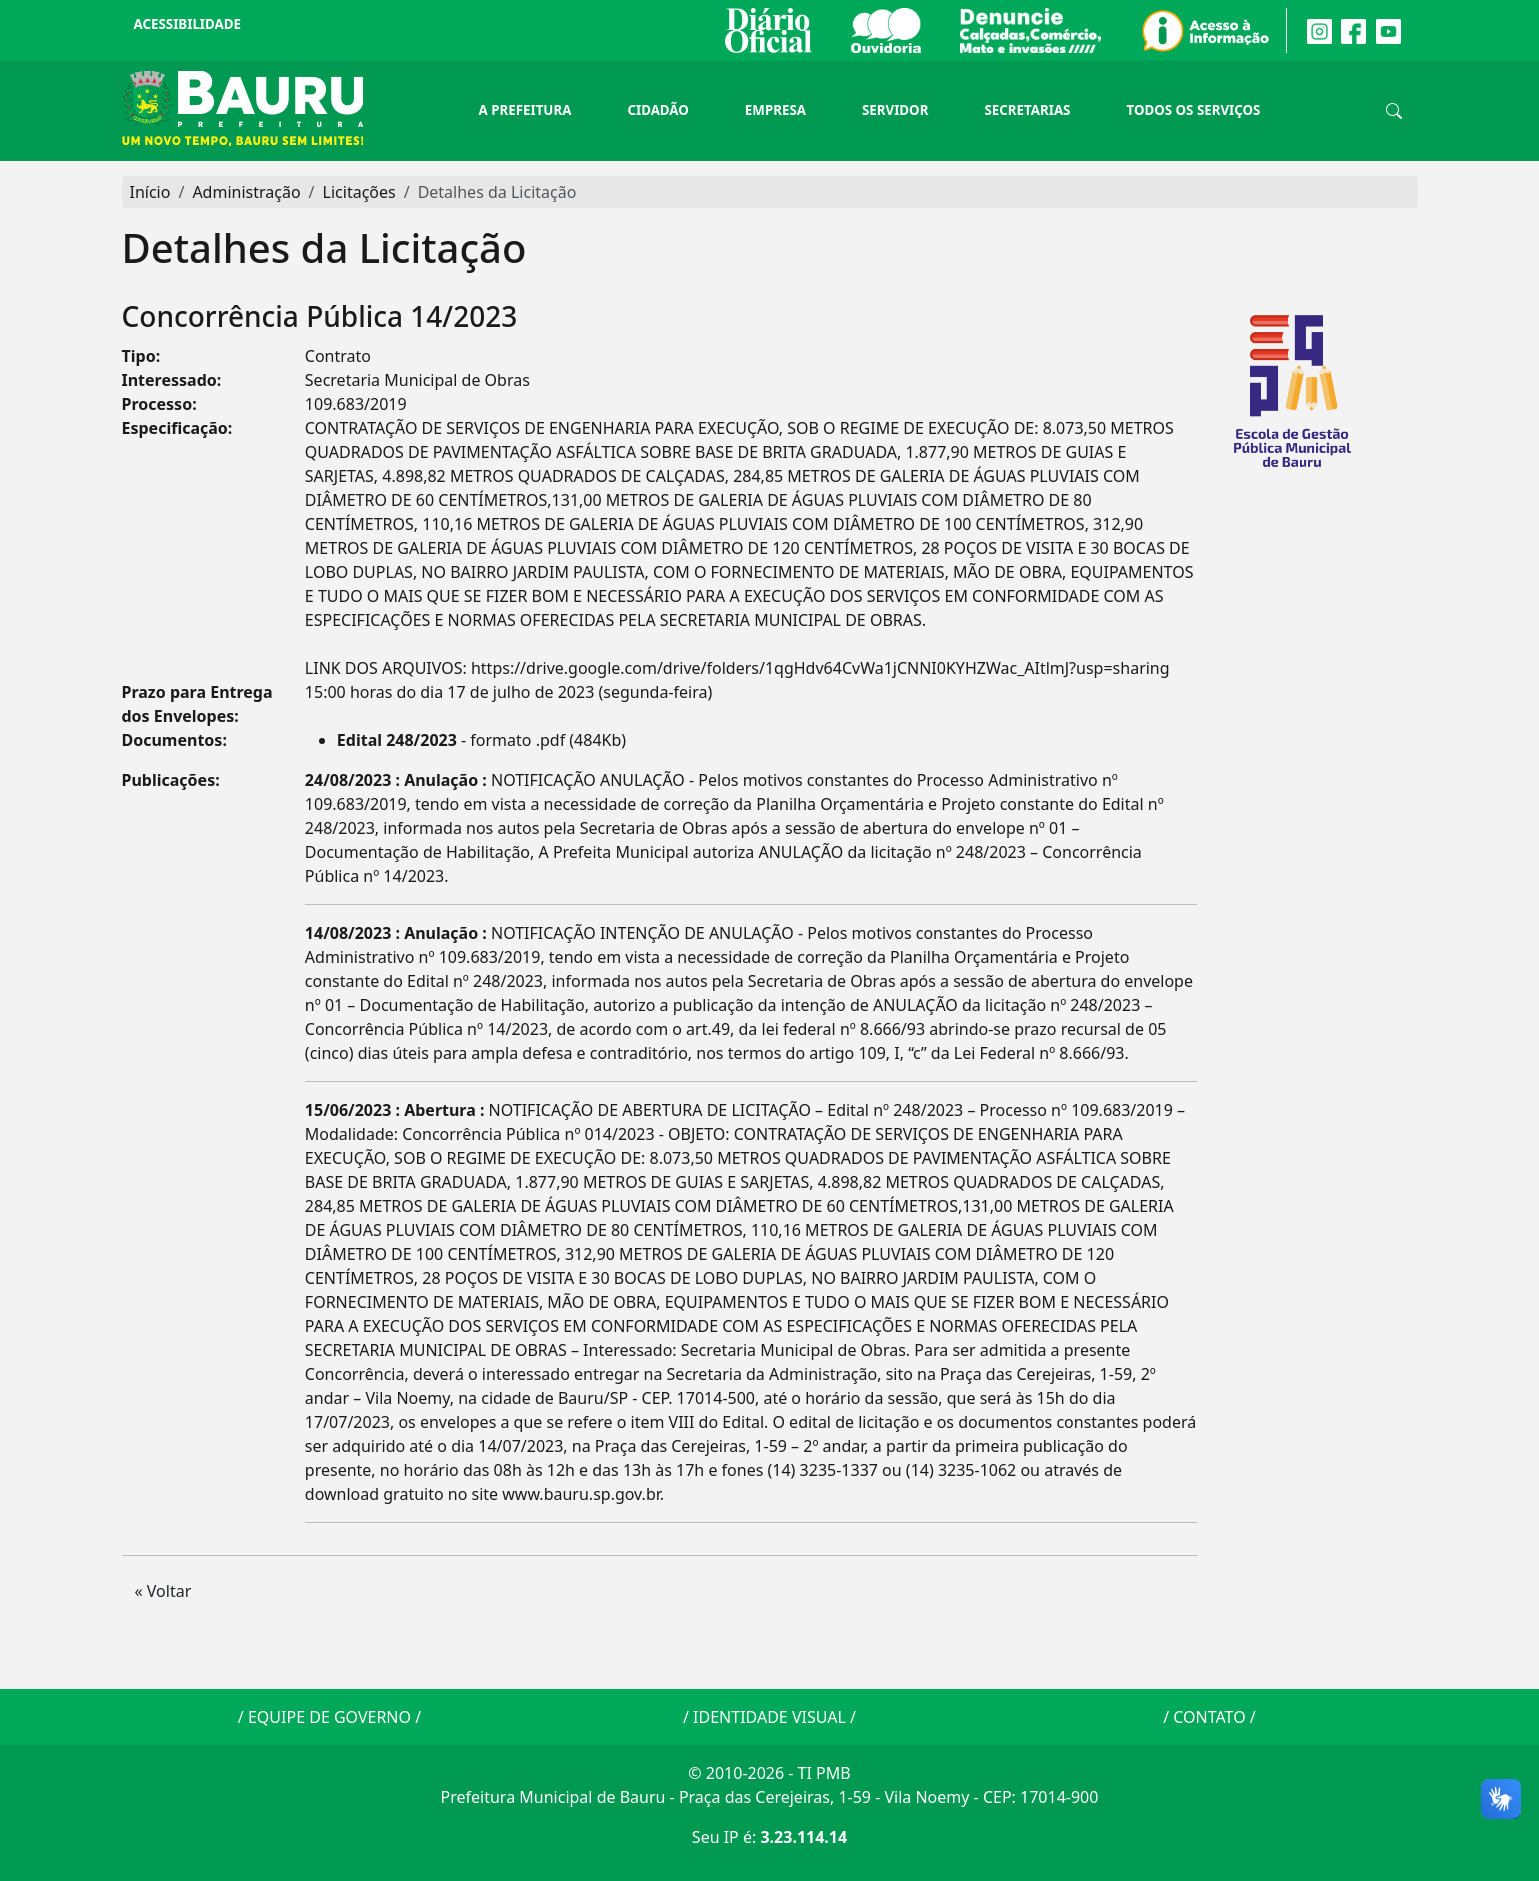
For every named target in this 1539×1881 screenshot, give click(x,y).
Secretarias (1027, 110)
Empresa (775, 110)
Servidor (895, 110)
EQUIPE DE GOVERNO (329, 1717)
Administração (246, 192)
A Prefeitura (525, 110)
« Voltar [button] (163, 1591)
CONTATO (1209, 1717)
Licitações (359, 192)
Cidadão (657, 110)
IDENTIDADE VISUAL (769, 1717)
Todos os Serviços (1193, 110)
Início (150, 192)
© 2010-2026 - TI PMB (769, 1773)
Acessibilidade (187, 24)
